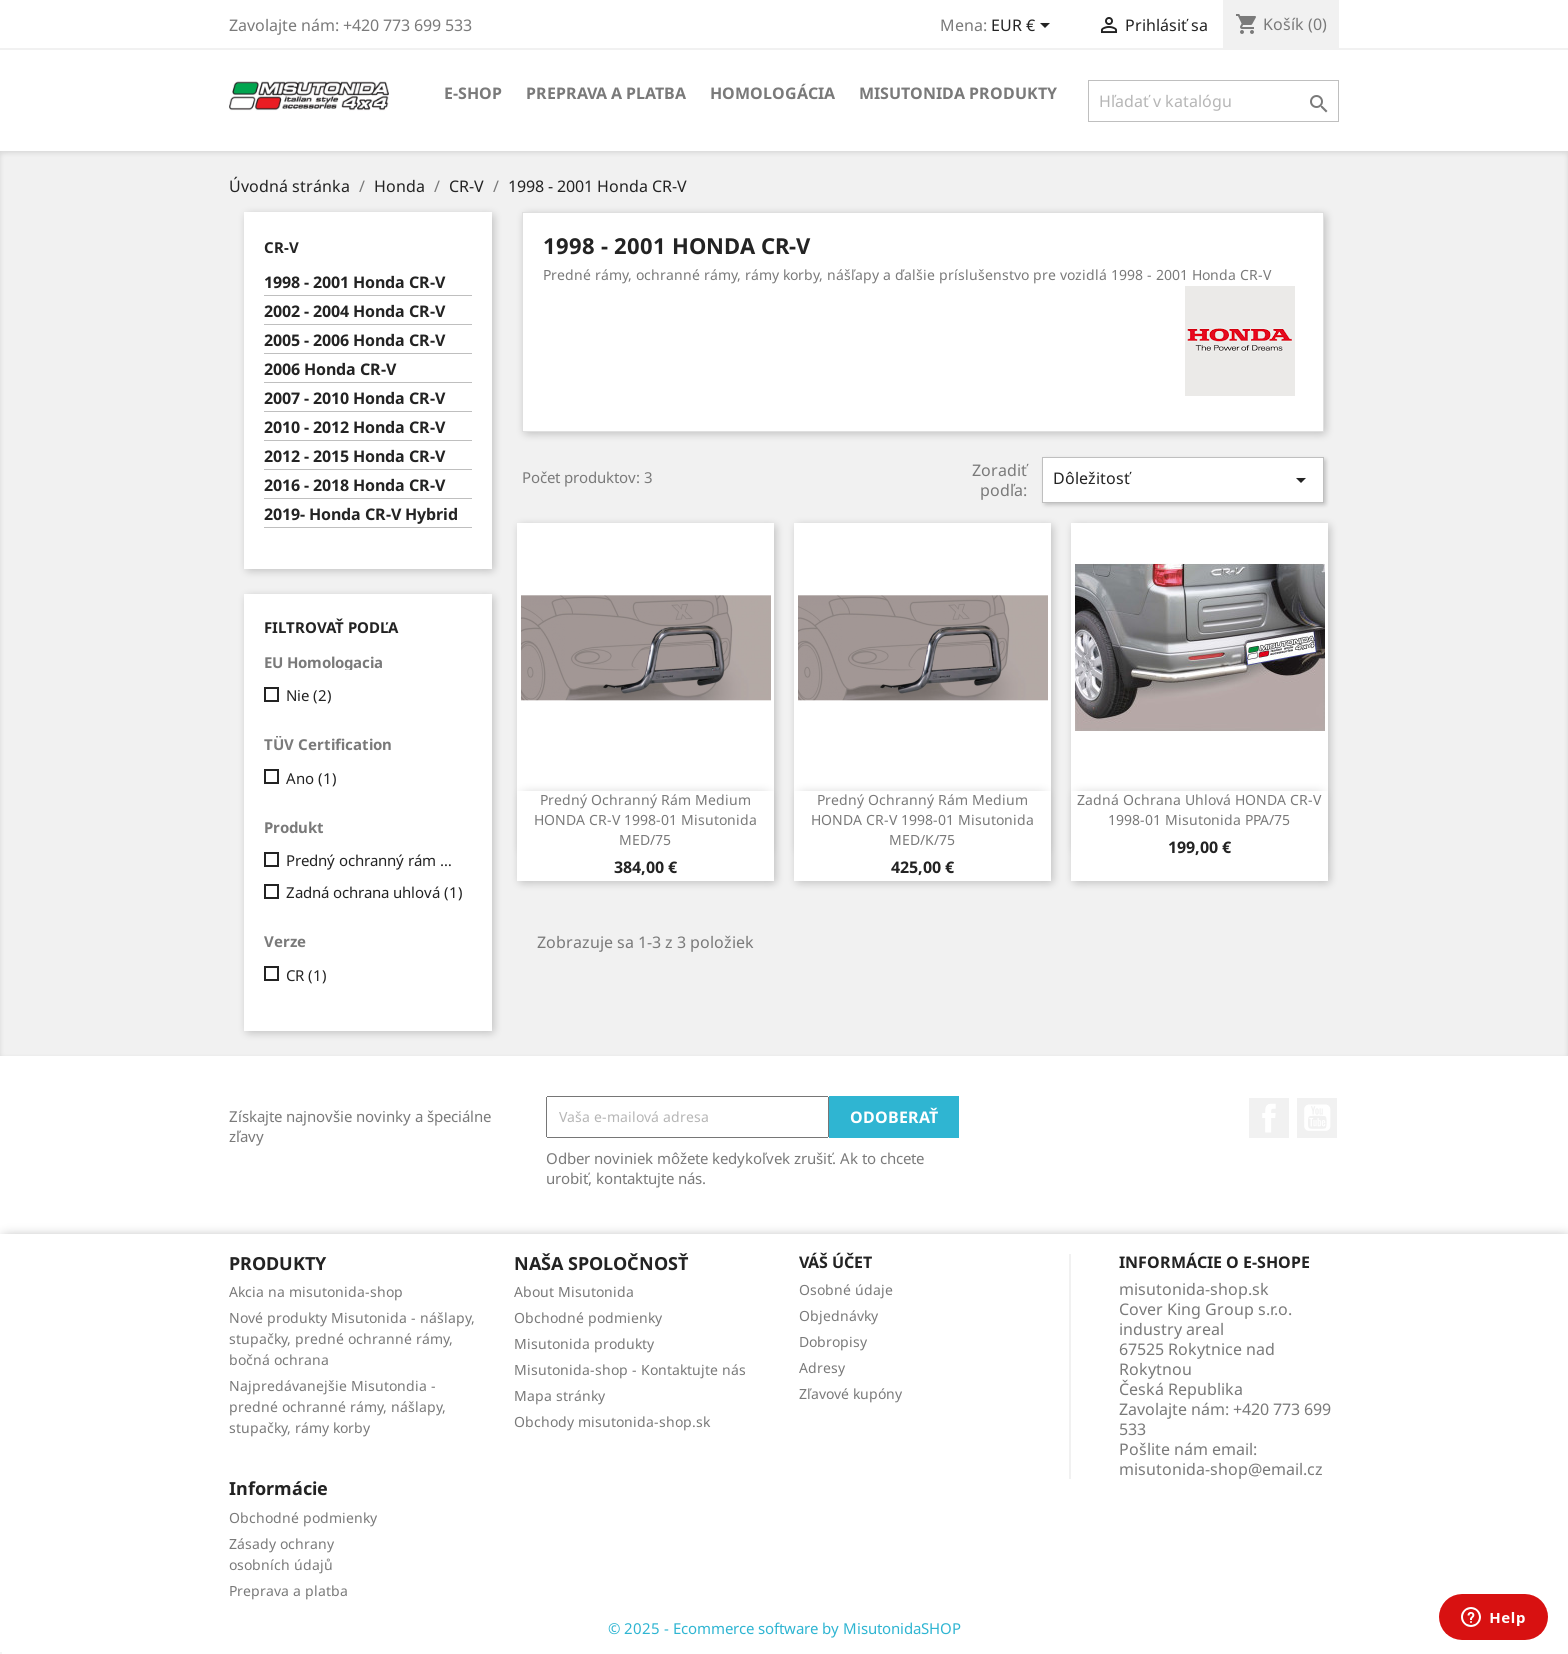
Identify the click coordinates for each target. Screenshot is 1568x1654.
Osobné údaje (846, 1289)
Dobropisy (833, 1341)
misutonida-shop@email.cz (1221, 1469)
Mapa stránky (559, 1395)
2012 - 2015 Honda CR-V (354, 456)
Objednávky (838, 1315)
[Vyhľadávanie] (1213, 101)
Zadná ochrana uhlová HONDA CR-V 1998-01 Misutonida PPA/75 (1199, 809)
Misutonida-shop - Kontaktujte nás (630, 1369)
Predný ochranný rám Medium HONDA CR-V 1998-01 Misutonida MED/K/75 (922, 819)
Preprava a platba (606, 93)
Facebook (1269, 1118)
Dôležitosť (1183, 479)
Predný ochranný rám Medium (375, 860)
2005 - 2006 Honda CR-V (354, 340)
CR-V (281, 247)
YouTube (1317, 1118)
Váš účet (835, 1262)
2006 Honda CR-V (330, 369)
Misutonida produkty (958, 93)
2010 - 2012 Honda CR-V (354, 427)
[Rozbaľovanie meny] (1024, 27)
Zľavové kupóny (850, 1393)
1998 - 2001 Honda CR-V (354, 282)
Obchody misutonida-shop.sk (612, 1421)
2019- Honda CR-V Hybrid (361, 514)
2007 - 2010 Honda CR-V (354, 398)
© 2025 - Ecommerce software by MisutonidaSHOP (784, 1628)
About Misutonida (574, 1291)
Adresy (822, 1367)
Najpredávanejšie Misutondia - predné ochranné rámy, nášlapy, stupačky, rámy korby (337, 1406)
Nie (309, 695)
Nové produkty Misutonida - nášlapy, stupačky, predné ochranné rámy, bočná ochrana (352, 1338)
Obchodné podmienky (588, 1317)
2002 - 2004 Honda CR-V (354, 311)
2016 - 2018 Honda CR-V (354, 485)
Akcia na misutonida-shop (316, 1291)
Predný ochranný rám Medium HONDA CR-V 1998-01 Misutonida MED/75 (645, 819)
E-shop (473, 93)
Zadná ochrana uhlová (374, 892)
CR (306, 975)
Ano (311, 778)
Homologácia (772, 93)
